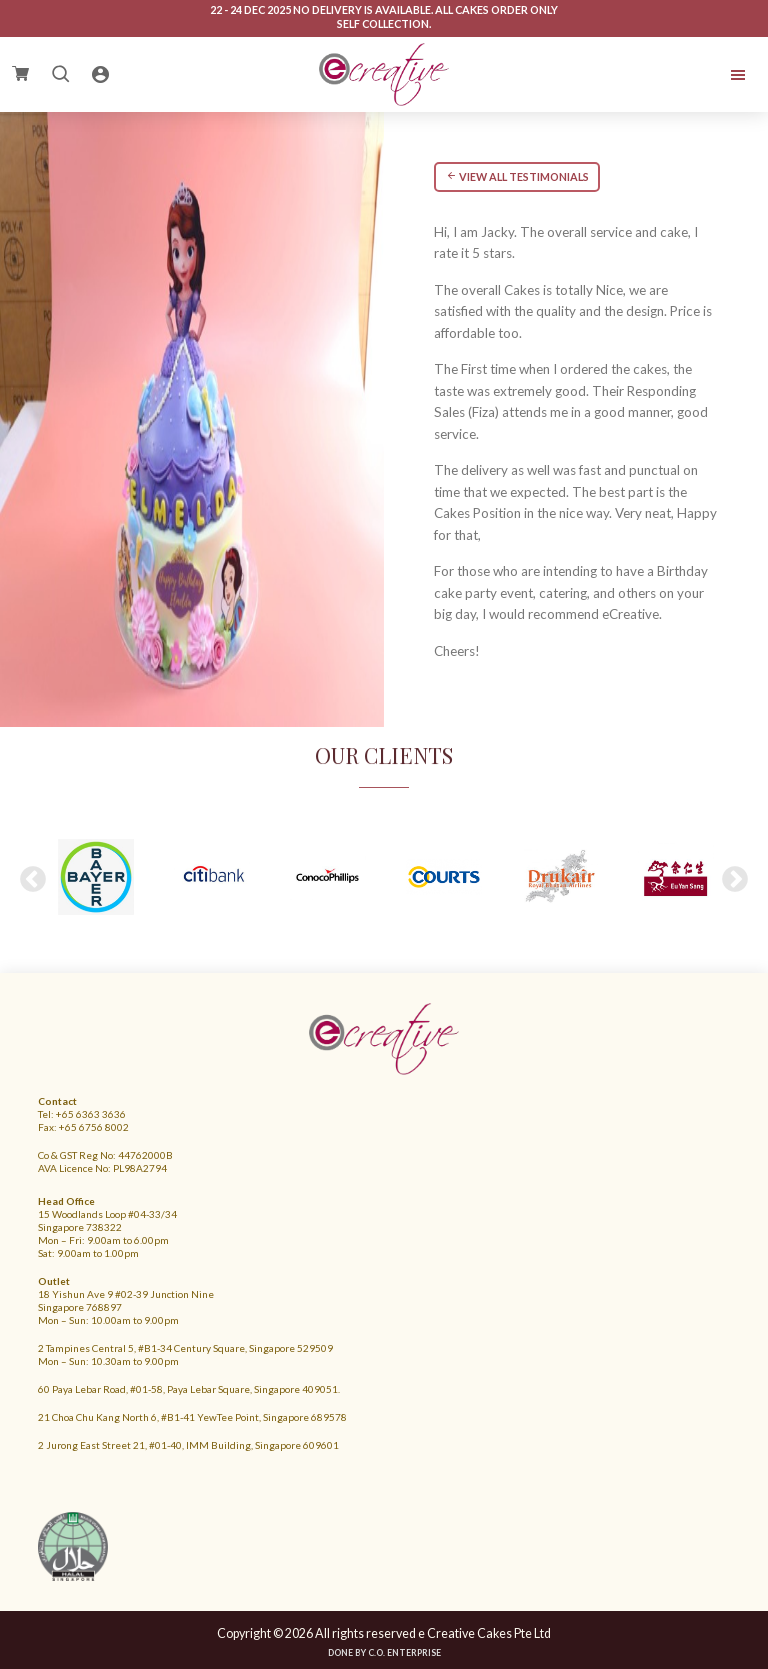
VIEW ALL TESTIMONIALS (517, 176)
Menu (672, 75)
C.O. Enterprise (404, 1652)
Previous (33, 880)
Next (735, 880)
